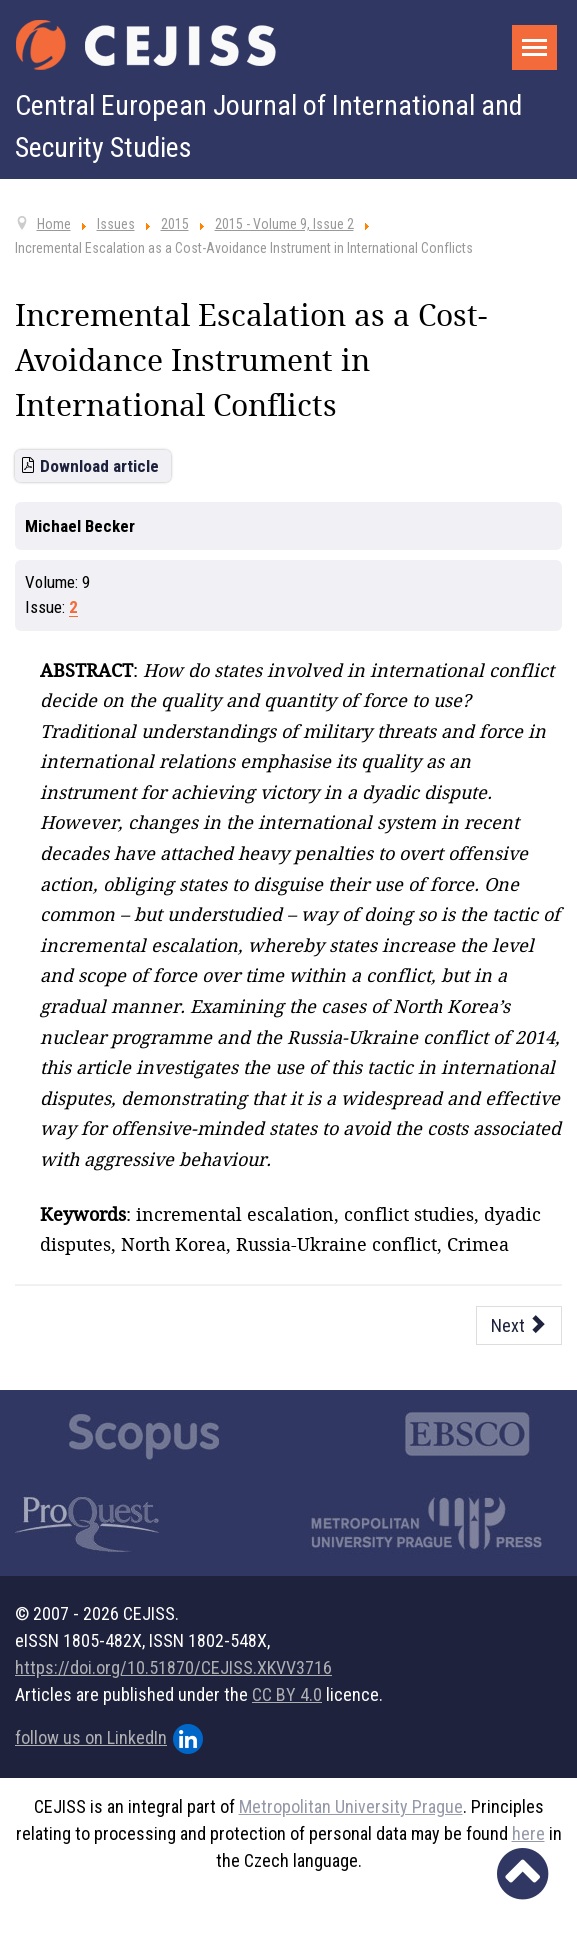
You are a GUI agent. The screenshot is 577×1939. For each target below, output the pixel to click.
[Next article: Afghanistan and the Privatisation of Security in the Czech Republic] (519, 1325)
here (528, 1833)
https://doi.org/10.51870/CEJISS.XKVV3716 (173, 1667)
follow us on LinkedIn (109, 1739)
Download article (99, 466)
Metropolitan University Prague (351, 1806)
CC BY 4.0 (287, 1694)
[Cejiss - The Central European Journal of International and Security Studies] (146, 45)
